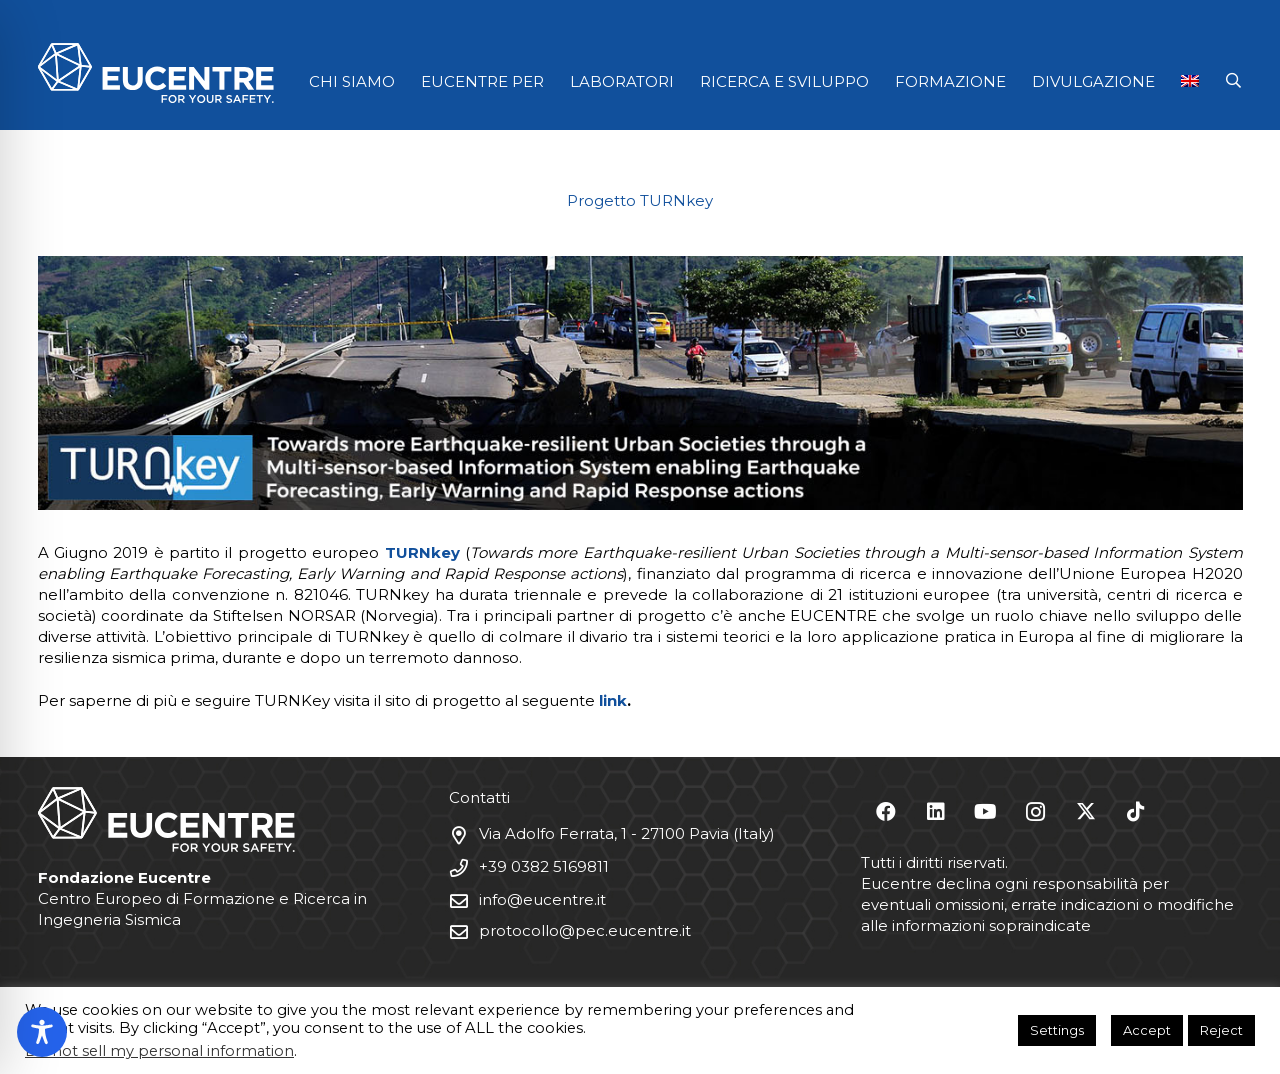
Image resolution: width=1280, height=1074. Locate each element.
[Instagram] (1036, 812)
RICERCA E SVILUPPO (784, 81)
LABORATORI (622, 81)
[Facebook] (886, 812)
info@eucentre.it (542, 899)
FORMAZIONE (950, 81)
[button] (1233, 81)
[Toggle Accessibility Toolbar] (42, 1032)
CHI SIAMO (352, 81)
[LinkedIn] (936, 812)
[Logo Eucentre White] (156, 73)
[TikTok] (1136, 812)
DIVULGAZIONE (1093, 81)
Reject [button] (1221, 1030)
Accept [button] (1147, 1030)
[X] (1086, 812)
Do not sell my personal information (159, 1051)
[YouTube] (986, 812)
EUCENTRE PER (482, 81)
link (613, 700)
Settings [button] (1057, 1030)
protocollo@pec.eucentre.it (585, 930)
